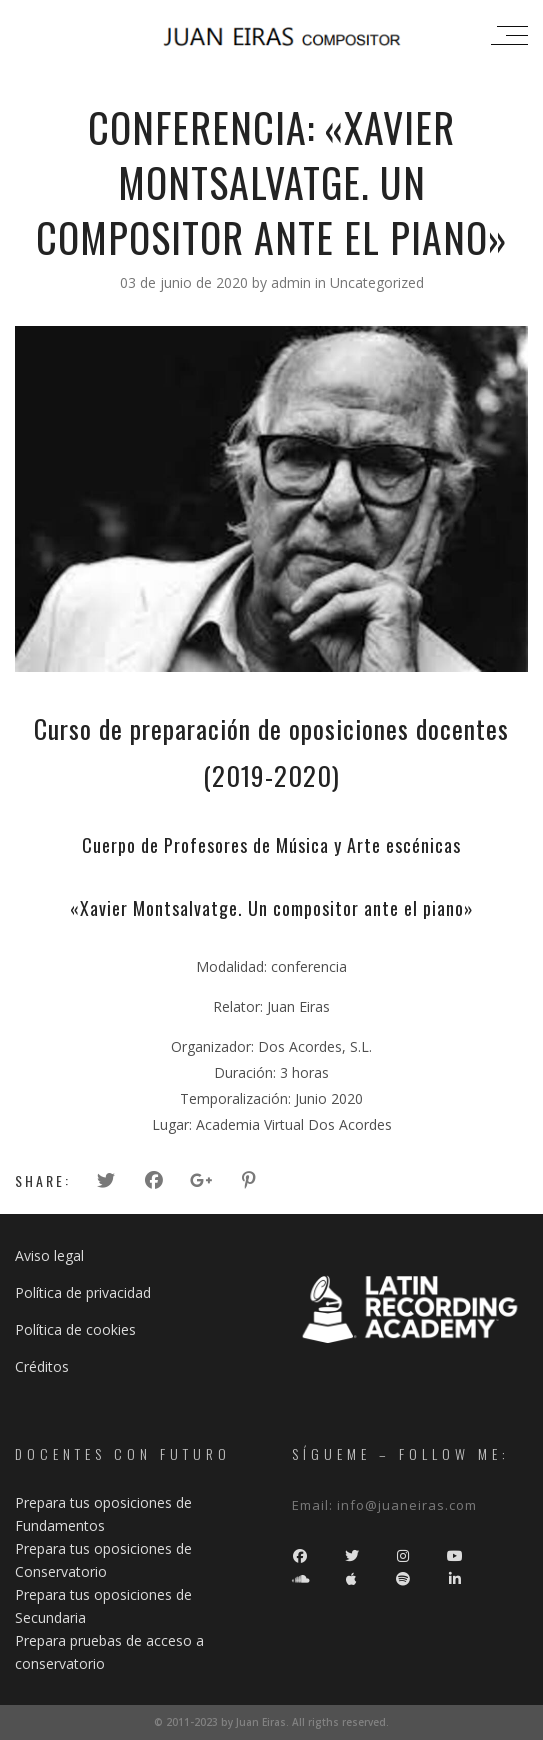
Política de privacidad (83, 1292)
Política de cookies (75, 1329)
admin (293, 282)
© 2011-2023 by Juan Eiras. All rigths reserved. (271, 1722)
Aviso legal (49, 1255)
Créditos (42, 1366)
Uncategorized (377, 282)
